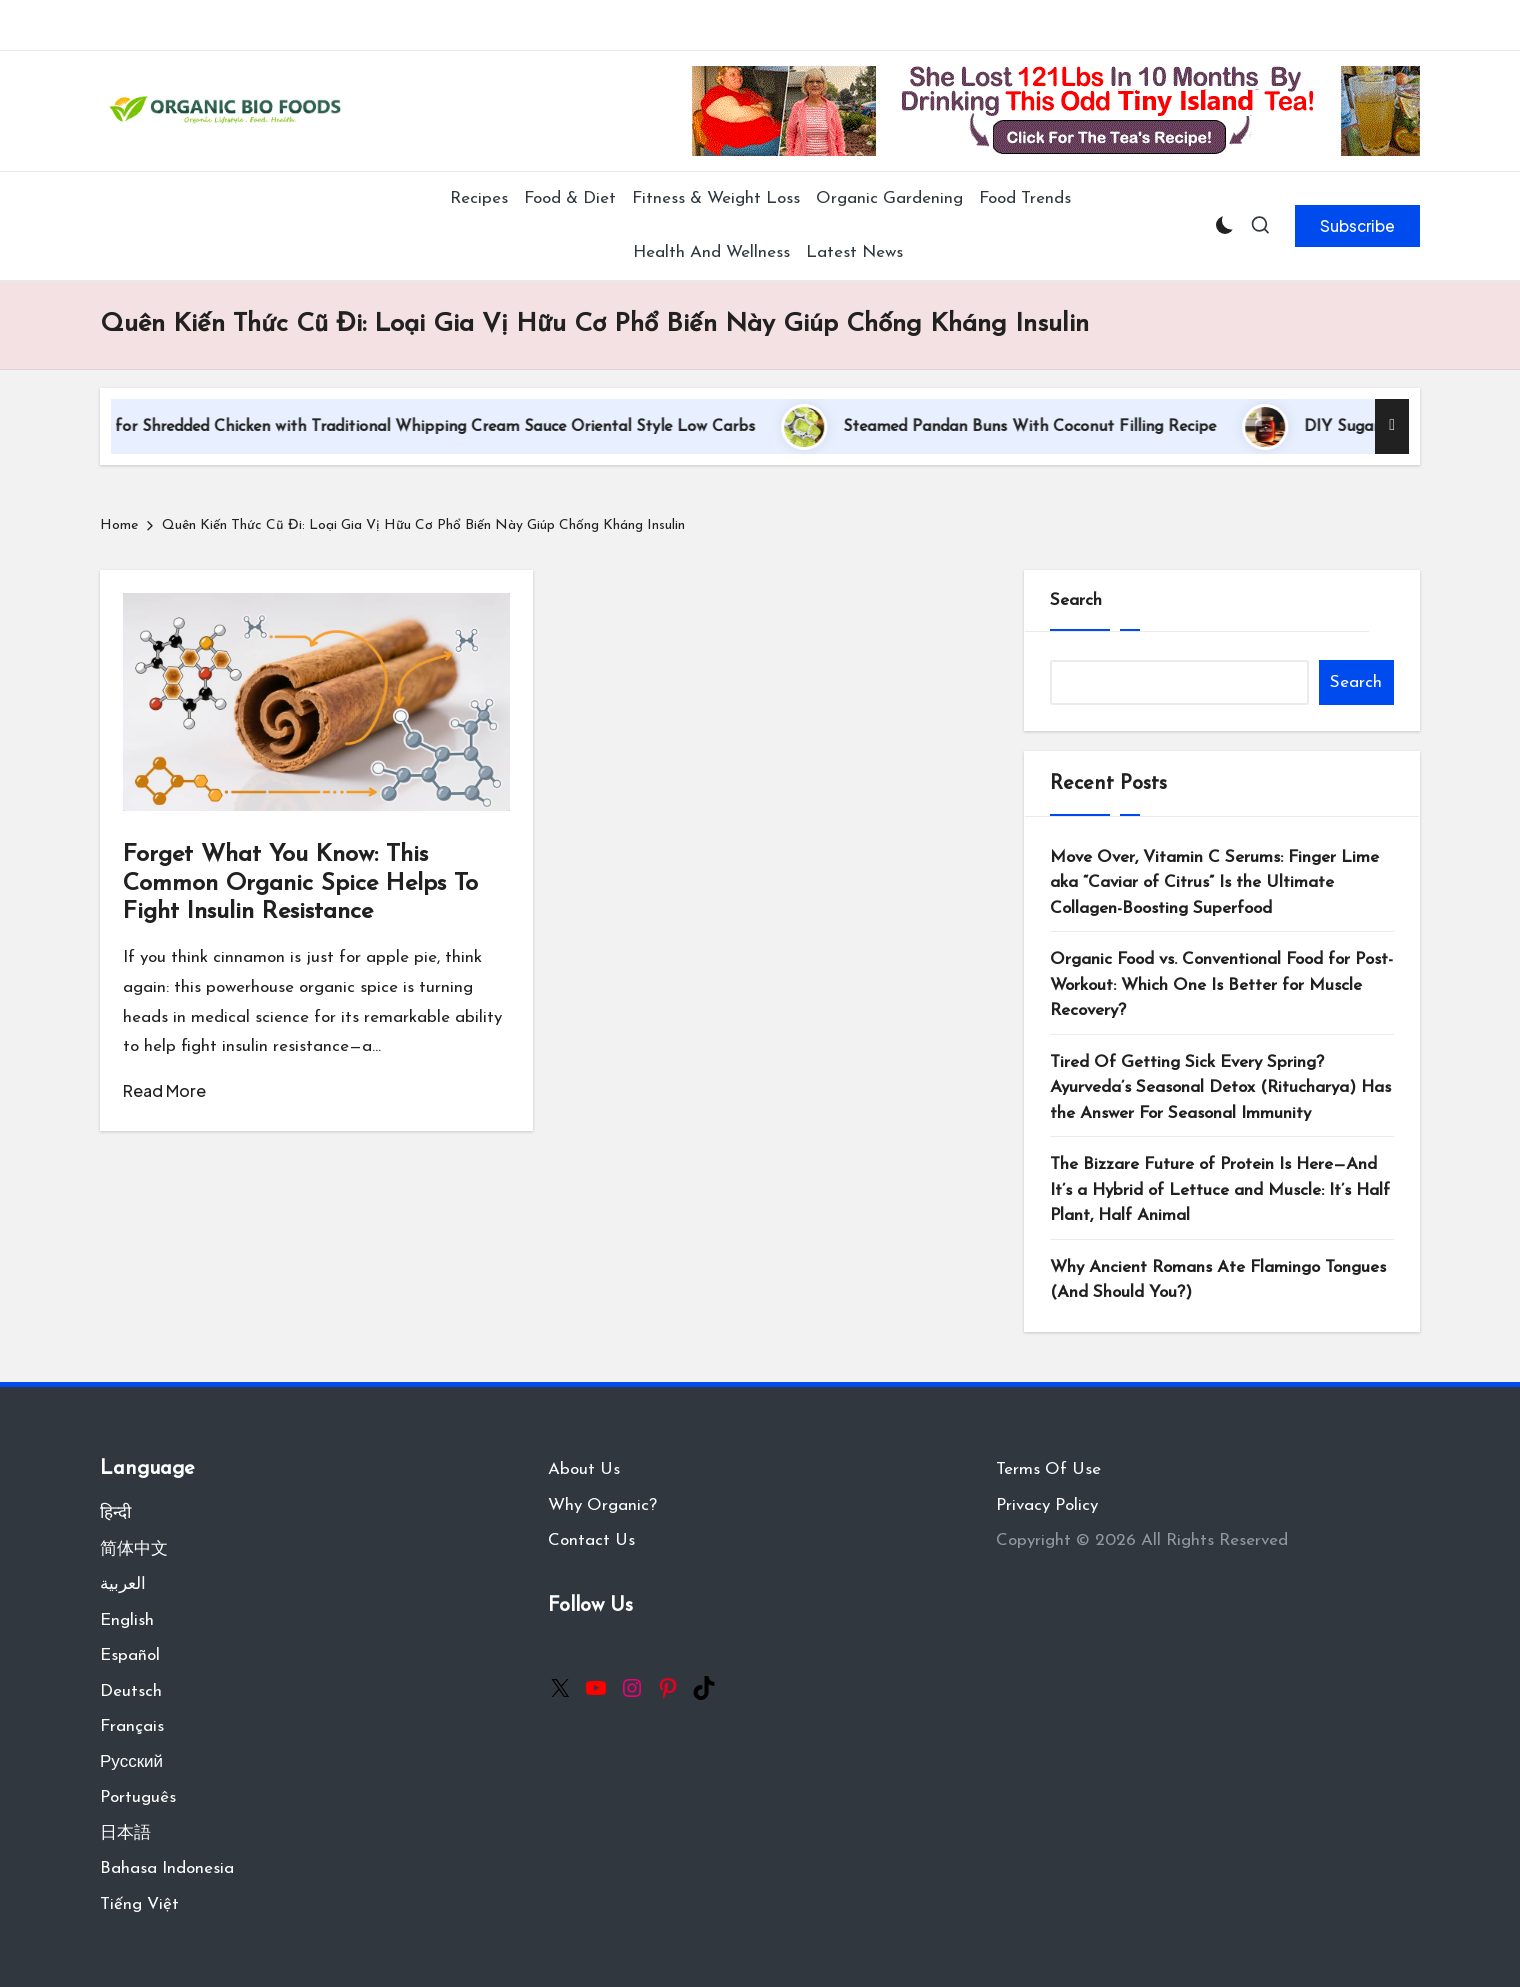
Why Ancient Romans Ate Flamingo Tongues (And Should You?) (1218, 1280)
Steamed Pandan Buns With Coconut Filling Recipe (1059, 427)
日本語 (125, 1833)
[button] (1357, 226)
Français (132, 1726)
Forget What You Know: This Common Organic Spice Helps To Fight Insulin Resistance (300, 884)
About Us (584, 1469)
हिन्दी (115, 1513)
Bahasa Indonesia (167, 1868)
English (127, 1620)
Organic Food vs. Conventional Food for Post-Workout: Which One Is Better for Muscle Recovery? (1221, 985)
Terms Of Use (1048, 1469)
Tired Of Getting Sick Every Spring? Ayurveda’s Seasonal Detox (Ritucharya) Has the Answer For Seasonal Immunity (1220, 1088)
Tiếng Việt (139, 1904)
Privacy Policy (1047, 1505)
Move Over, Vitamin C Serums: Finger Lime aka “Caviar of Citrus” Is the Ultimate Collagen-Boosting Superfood (1214, 883)
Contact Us (591, 1540)
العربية (123, 1584)
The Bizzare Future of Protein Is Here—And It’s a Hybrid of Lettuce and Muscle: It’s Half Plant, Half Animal (1220, 1190)
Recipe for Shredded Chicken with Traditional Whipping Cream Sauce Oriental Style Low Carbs (438, 427)
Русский (131, 1762)
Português (138, 1797)
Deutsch (131, 1691)
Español (130, 1655)
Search (1076, 600)
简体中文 (134, 1549)
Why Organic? (602, 1505)
